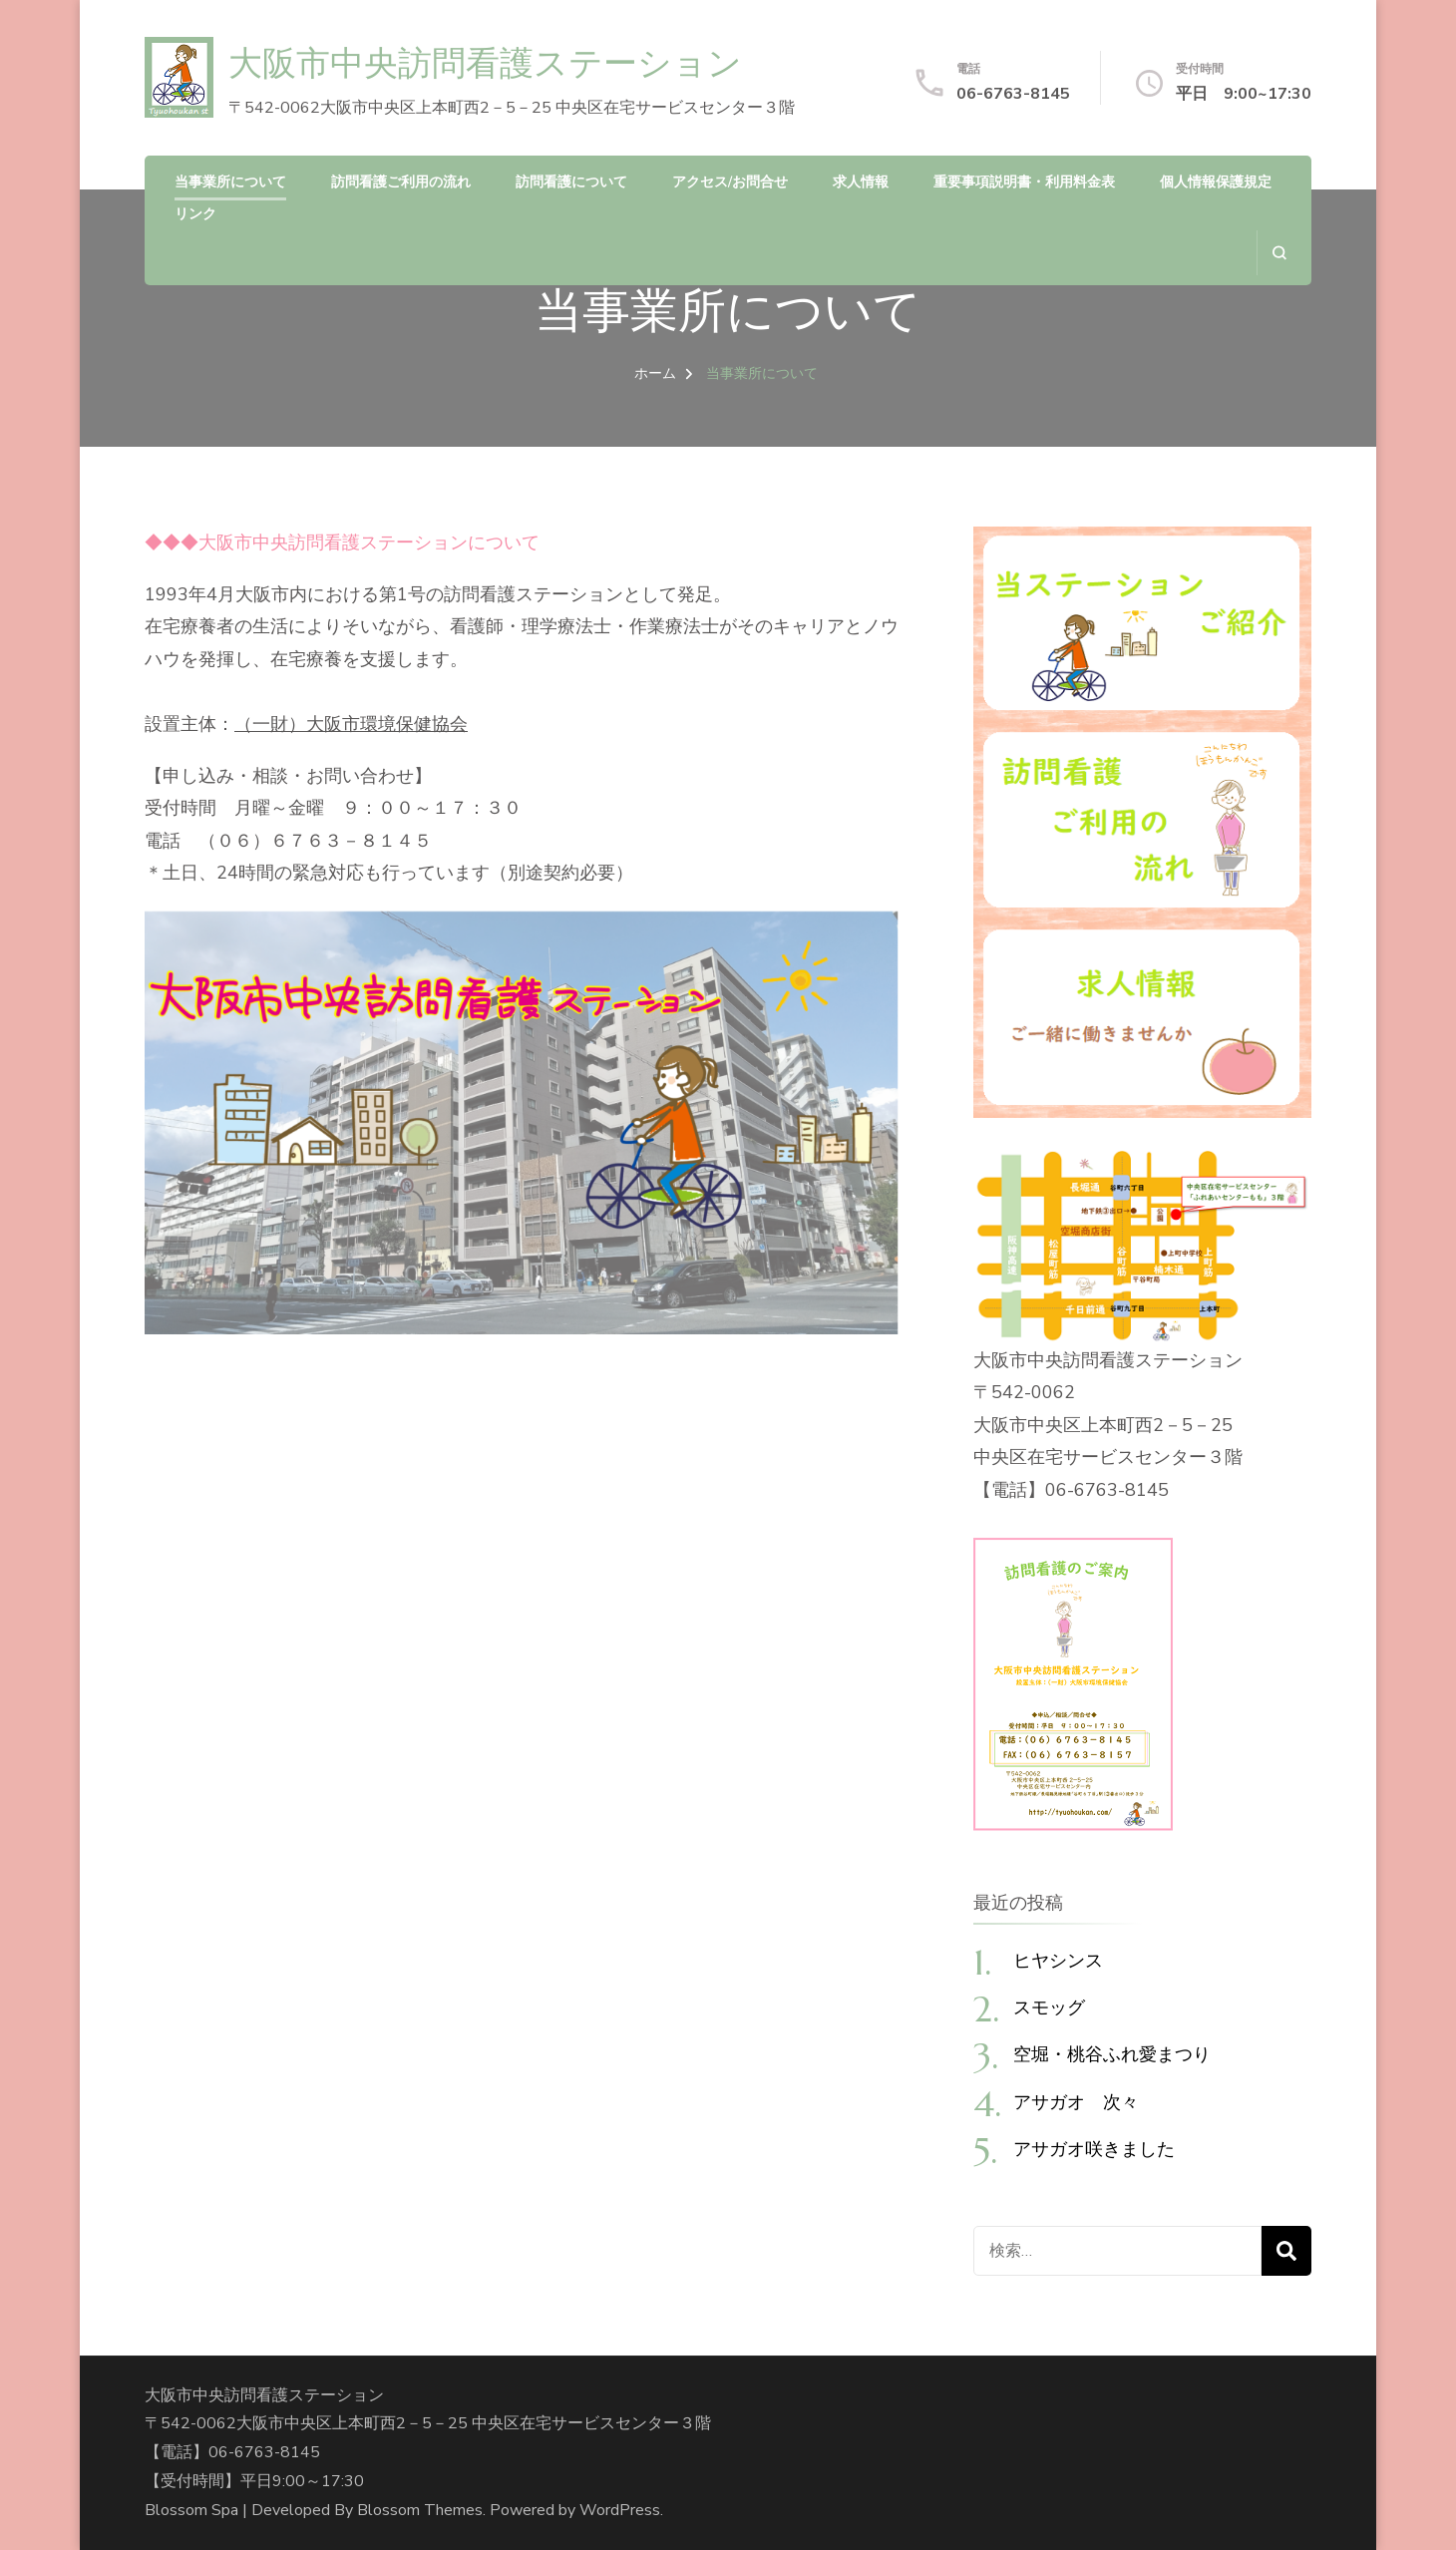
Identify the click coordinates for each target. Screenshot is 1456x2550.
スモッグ (1049, 2007)
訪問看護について (571, 182)
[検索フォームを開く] (1279, 252)
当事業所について (230, 182)
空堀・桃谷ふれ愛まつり (1112, 2053)
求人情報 (861, 182)
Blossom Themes (420, 2510)
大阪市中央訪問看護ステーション (485, 63)
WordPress (619, 2510)
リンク (195, 213)
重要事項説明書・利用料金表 (1024, 182)
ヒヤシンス (1058, 1960)
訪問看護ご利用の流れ (401, 182)
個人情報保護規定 (1216, 182)
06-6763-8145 (1013, 94)
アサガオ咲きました (1094, 2148)
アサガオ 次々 (1076, 2101)
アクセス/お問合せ (730, 182)
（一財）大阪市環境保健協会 (351, 724)
